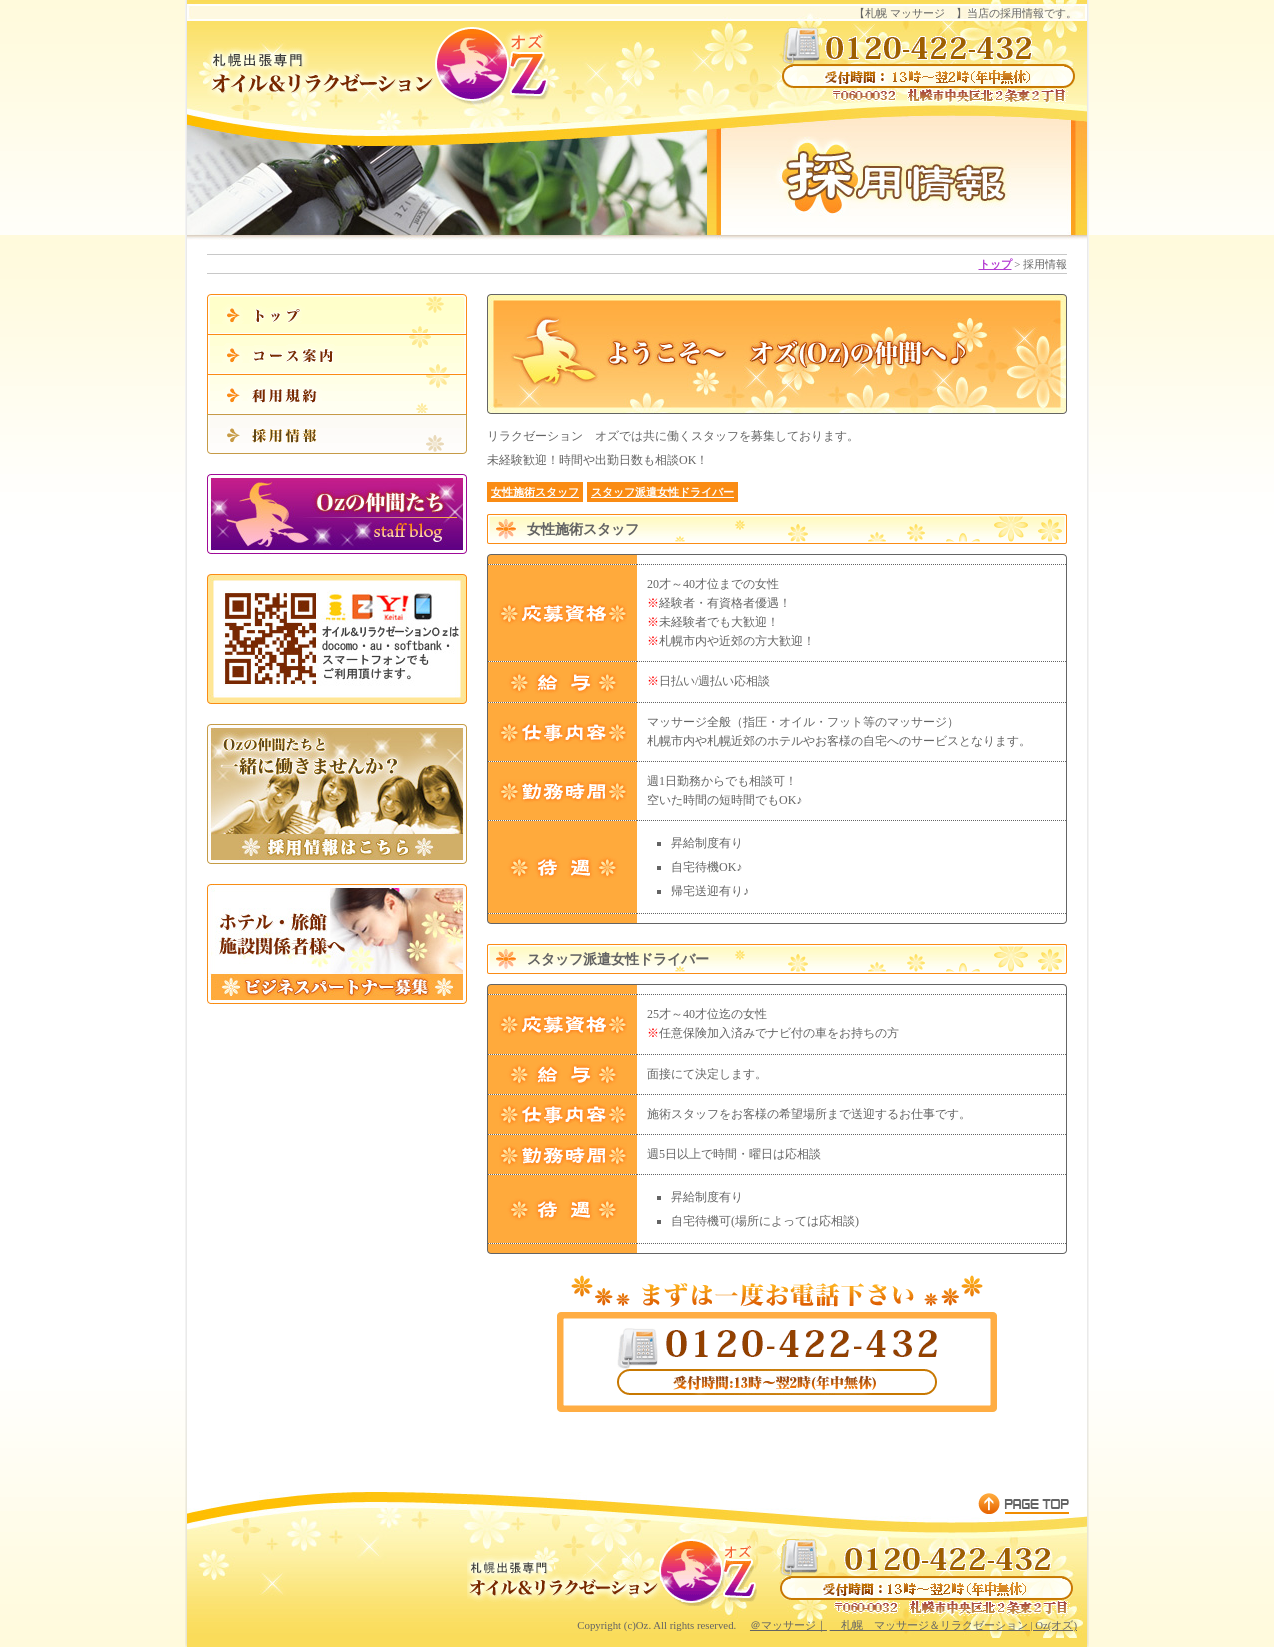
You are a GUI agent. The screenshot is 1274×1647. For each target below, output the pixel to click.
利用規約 (337, 394)
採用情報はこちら (337, 794)
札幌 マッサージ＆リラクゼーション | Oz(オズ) (953, 1625)
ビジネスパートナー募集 (337, 944)
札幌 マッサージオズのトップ (337, 314)
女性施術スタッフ (535, 492)
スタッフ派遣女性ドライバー (662, 492)
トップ (995, 264)
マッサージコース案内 (337, 354)
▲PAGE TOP (1023, 1503)
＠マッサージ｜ (788, 1625)
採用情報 (337, 434)
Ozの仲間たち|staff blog (337, 514)
